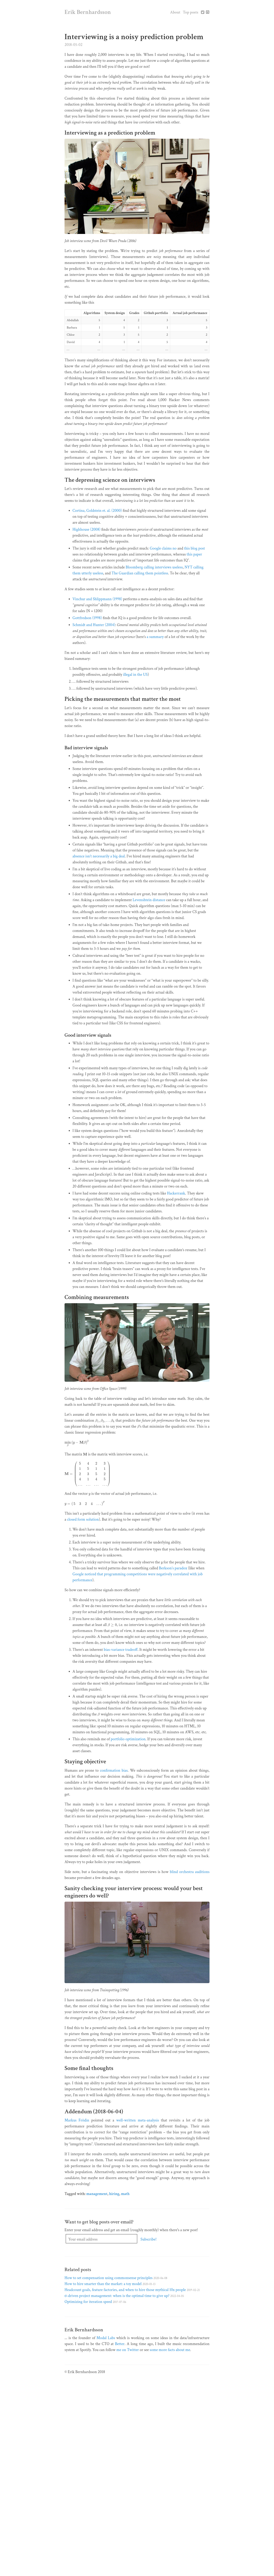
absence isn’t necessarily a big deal (98, 856)
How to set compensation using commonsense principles (116, 2277)
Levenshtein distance (149, 900)
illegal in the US (135, 674)
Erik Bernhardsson (88, 12)
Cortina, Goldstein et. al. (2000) (97, 510)
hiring (114, 2193)
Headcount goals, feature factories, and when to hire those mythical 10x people (132, 2289)
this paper (194, 554)
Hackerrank (176, 1193)
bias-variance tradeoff (120, 1649)
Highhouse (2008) (86, 529)
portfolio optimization (128, 1739)
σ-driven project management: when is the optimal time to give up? (124, 2295)
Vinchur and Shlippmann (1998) (97, 599)
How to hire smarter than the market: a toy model (110, 2283)
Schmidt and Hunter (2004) (93, 624)
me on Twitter (127, 2349)
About (175, 12)
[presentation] (105, 1421)
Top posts (190, 12)
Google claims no (163, 548)
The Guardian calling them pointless (139, 573)
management (97, 2193)
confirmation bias (114, 1770)
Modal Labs (105, 2337)
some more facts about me (170, 2349)
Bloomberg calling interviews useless (154, 567)
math (125, 2193)
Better (119, 2343)
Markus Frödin (77, 2120)
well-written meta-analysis (137, 2120)
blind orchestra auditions (189, 1871)
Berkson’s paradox (173, 1568)
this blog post (194, 548)
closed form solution (83, 1519)
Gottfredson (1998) (87, 617)
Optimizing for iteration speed (95, 2301)
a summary (155, 636)
